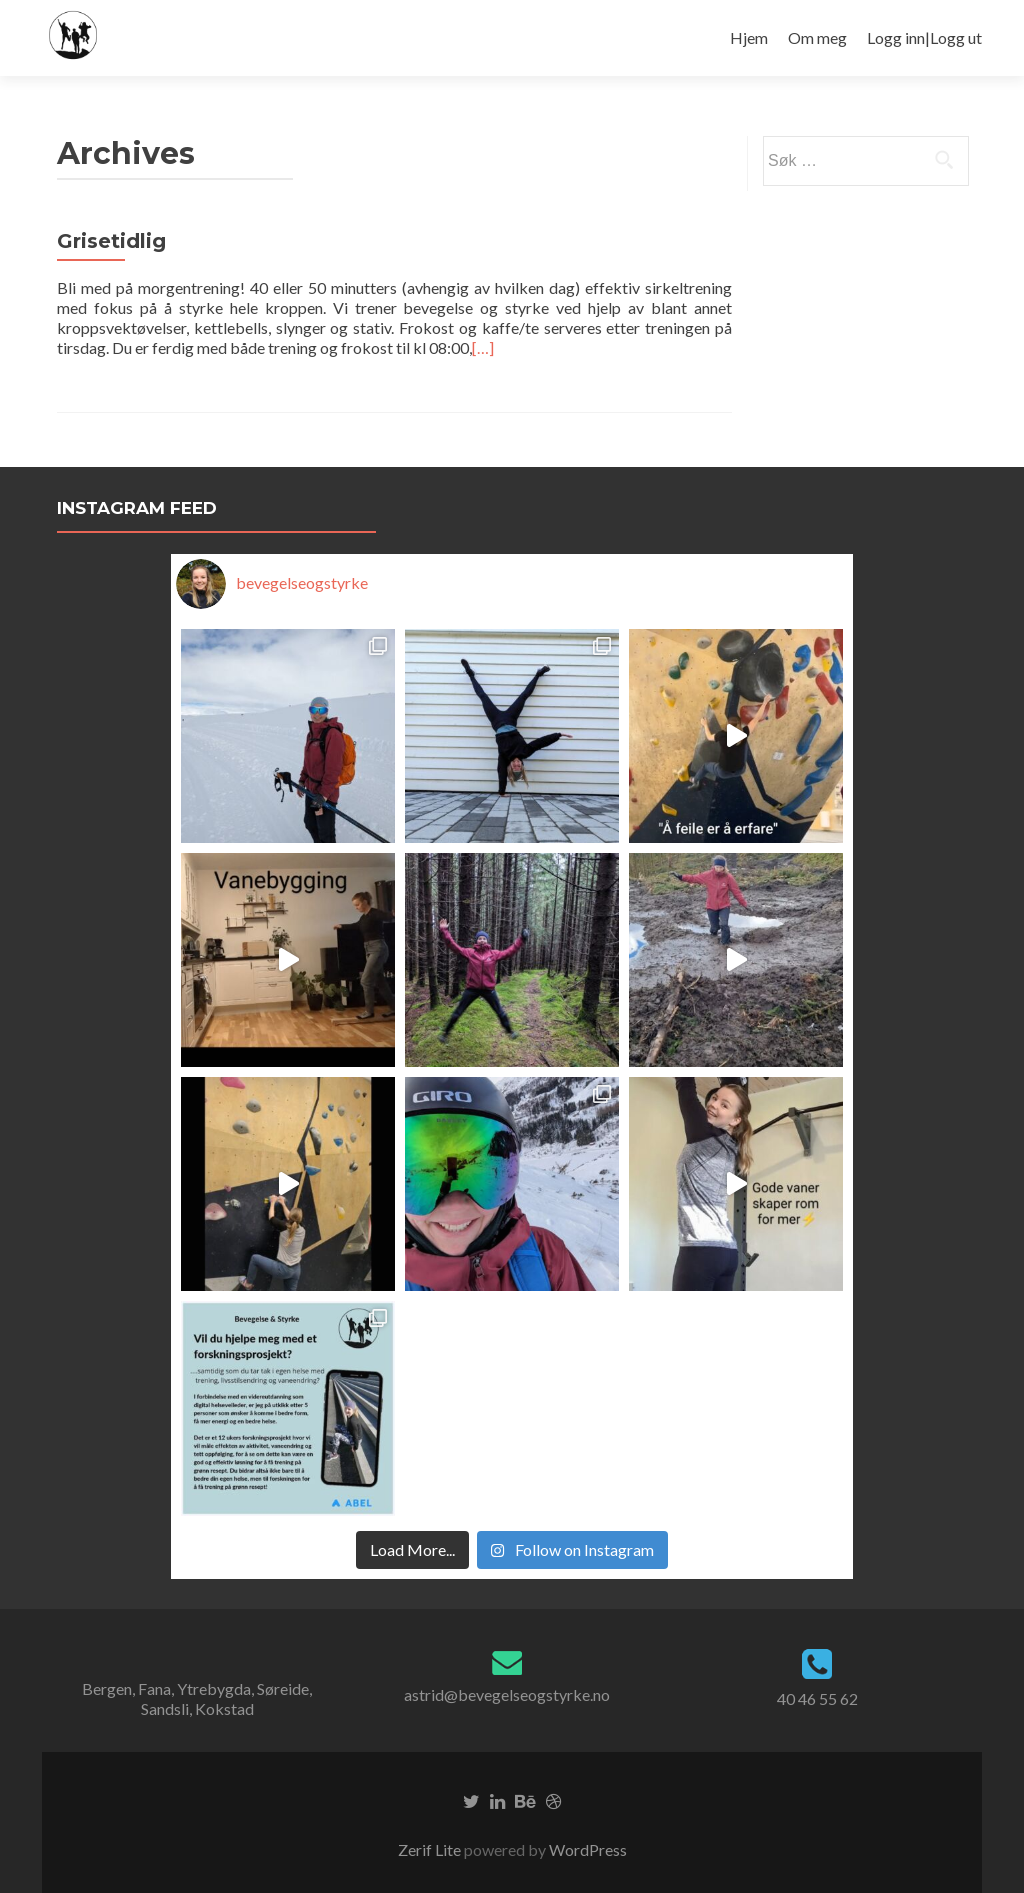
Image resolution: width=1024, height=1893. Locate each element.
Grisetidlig (111, 241)
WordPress (586, 1849)
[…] (483, 347)
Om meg (817, 37)
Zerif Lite (431, 1849)
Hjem (749, 37)
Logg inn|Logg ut (924, 37)
